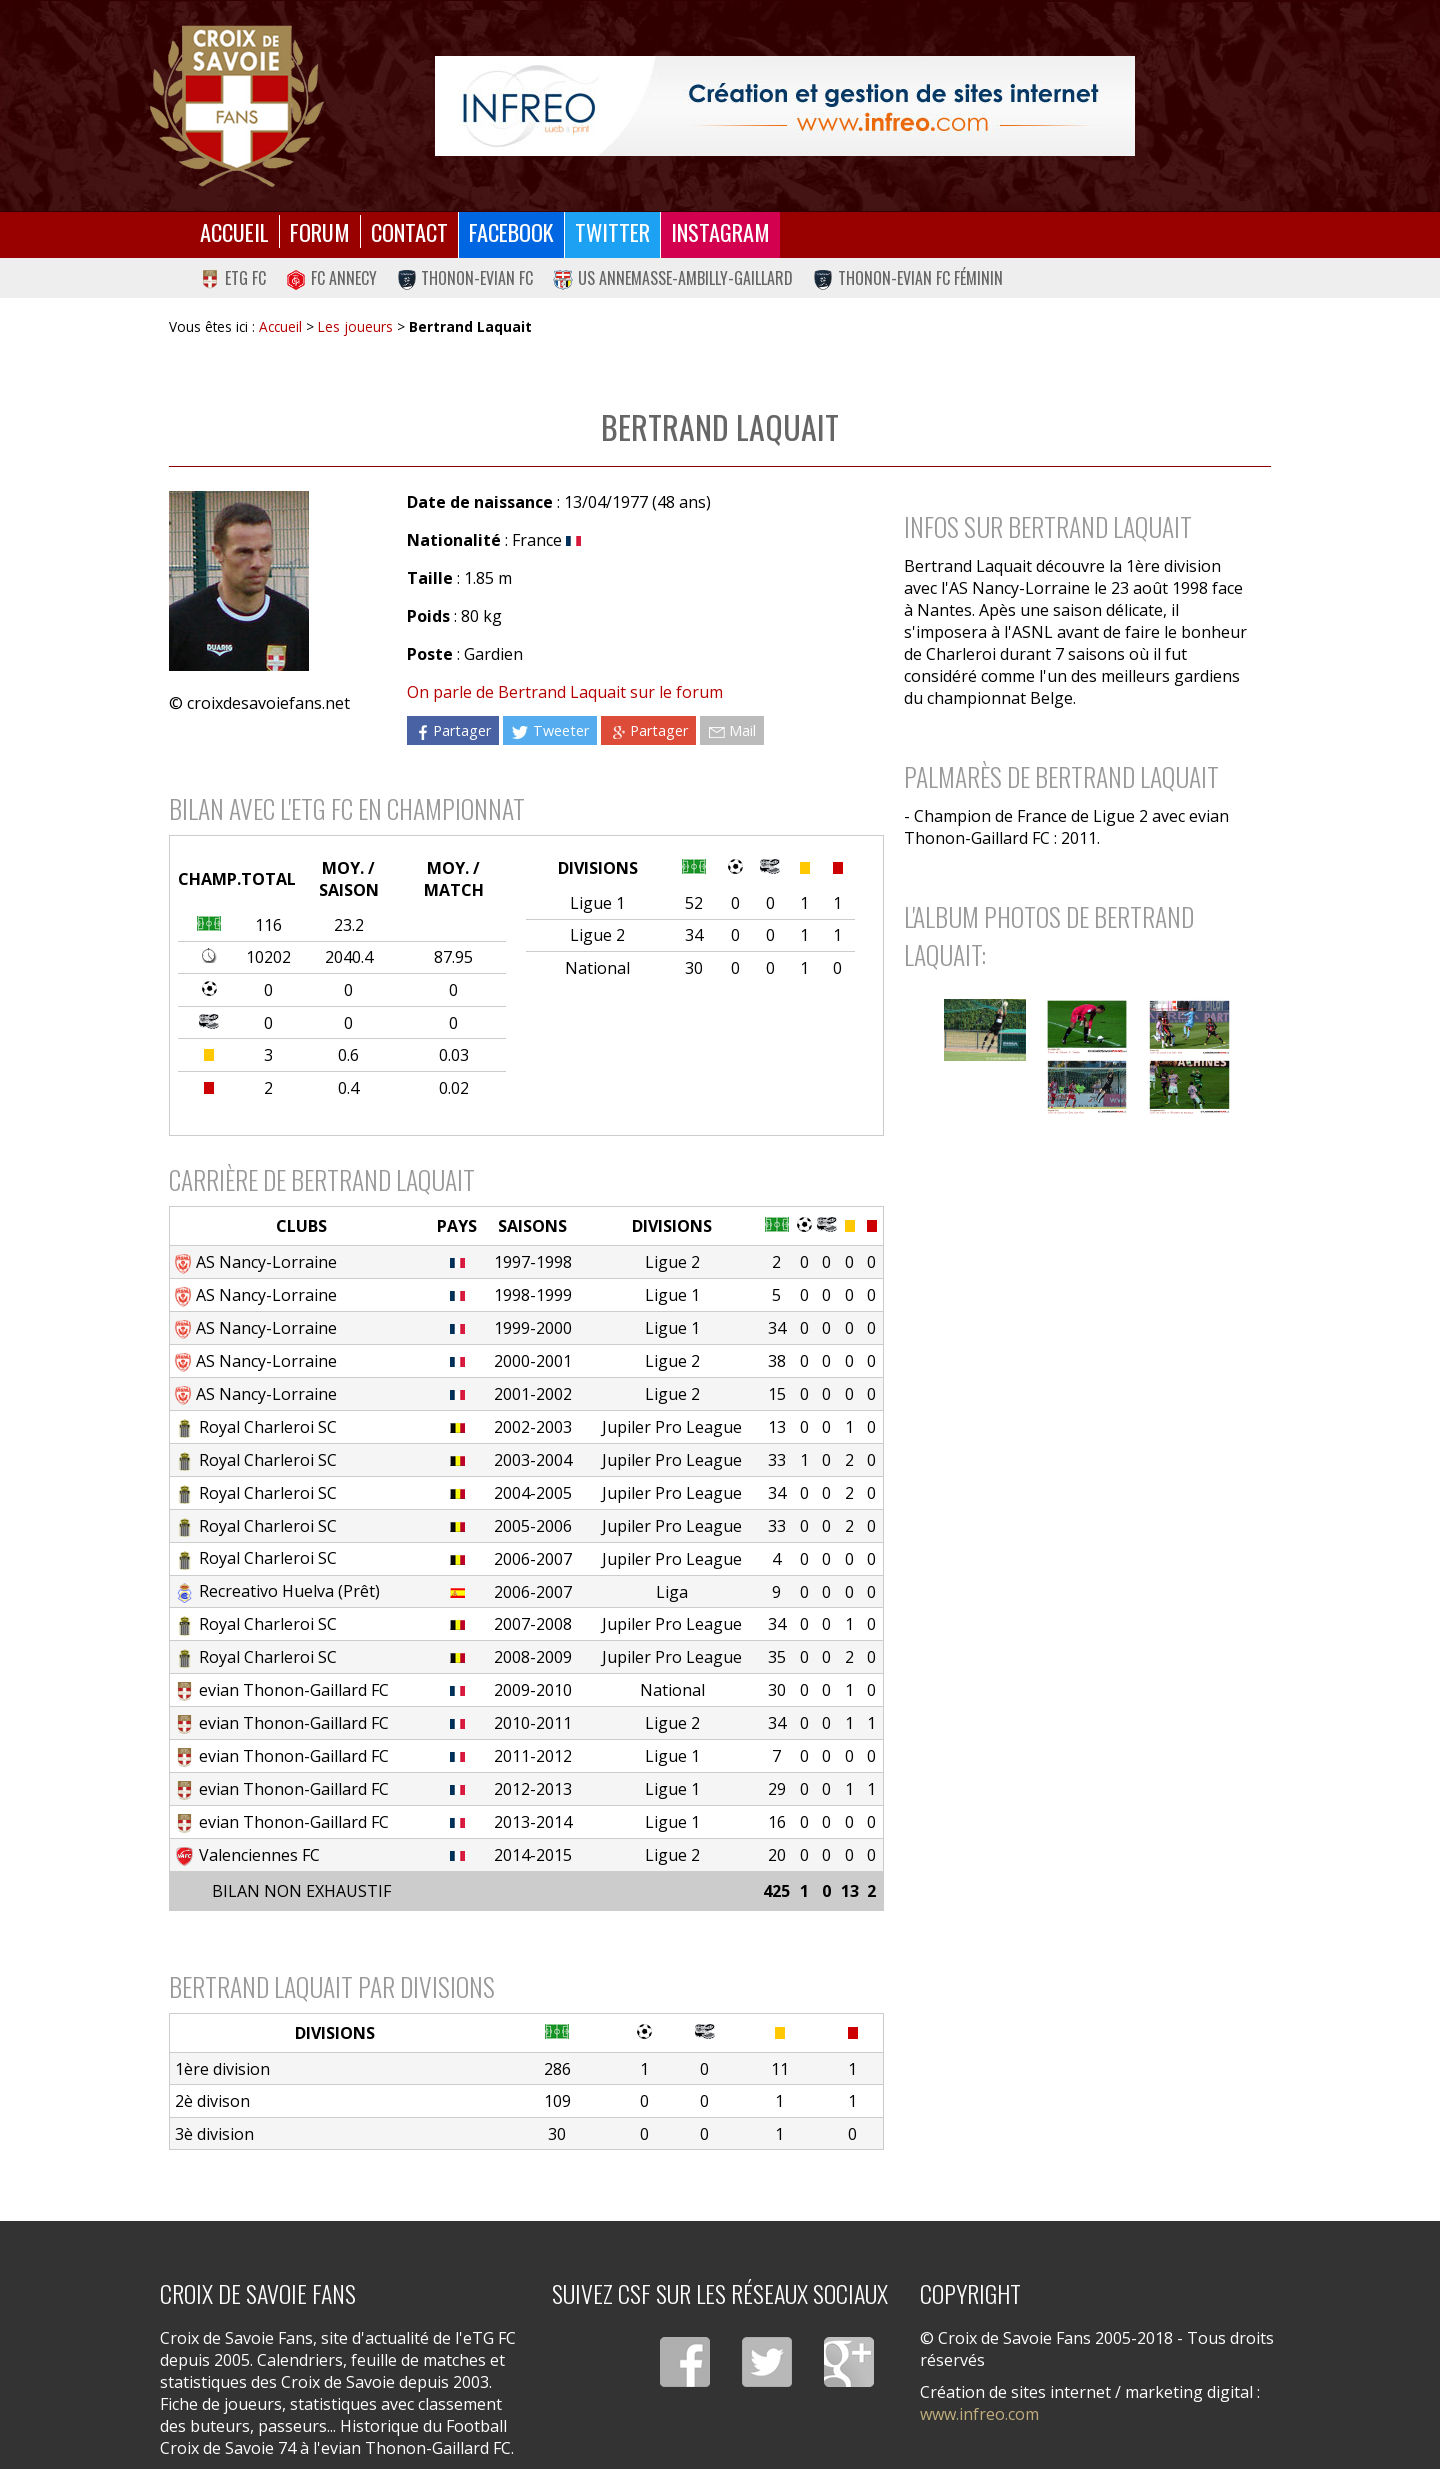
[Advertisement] (1077, 1291)
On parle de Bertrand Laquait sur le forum (565, 692)
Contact (409, 231)
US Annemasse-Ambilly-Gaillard (673, 278)
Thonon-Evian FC (465, 278)
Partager (453, 730)
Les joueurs (355, 326)
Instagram (720, 231)
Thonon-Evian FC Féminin (908, 278)
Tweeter (549, 730)
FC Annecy (331, 278)
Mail (732, 730)
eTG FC (233, 278)
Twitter (612, 231)
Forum (320, 231)
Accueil (234, 231)
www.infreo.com (979, 2414)
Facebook (511, 231)
